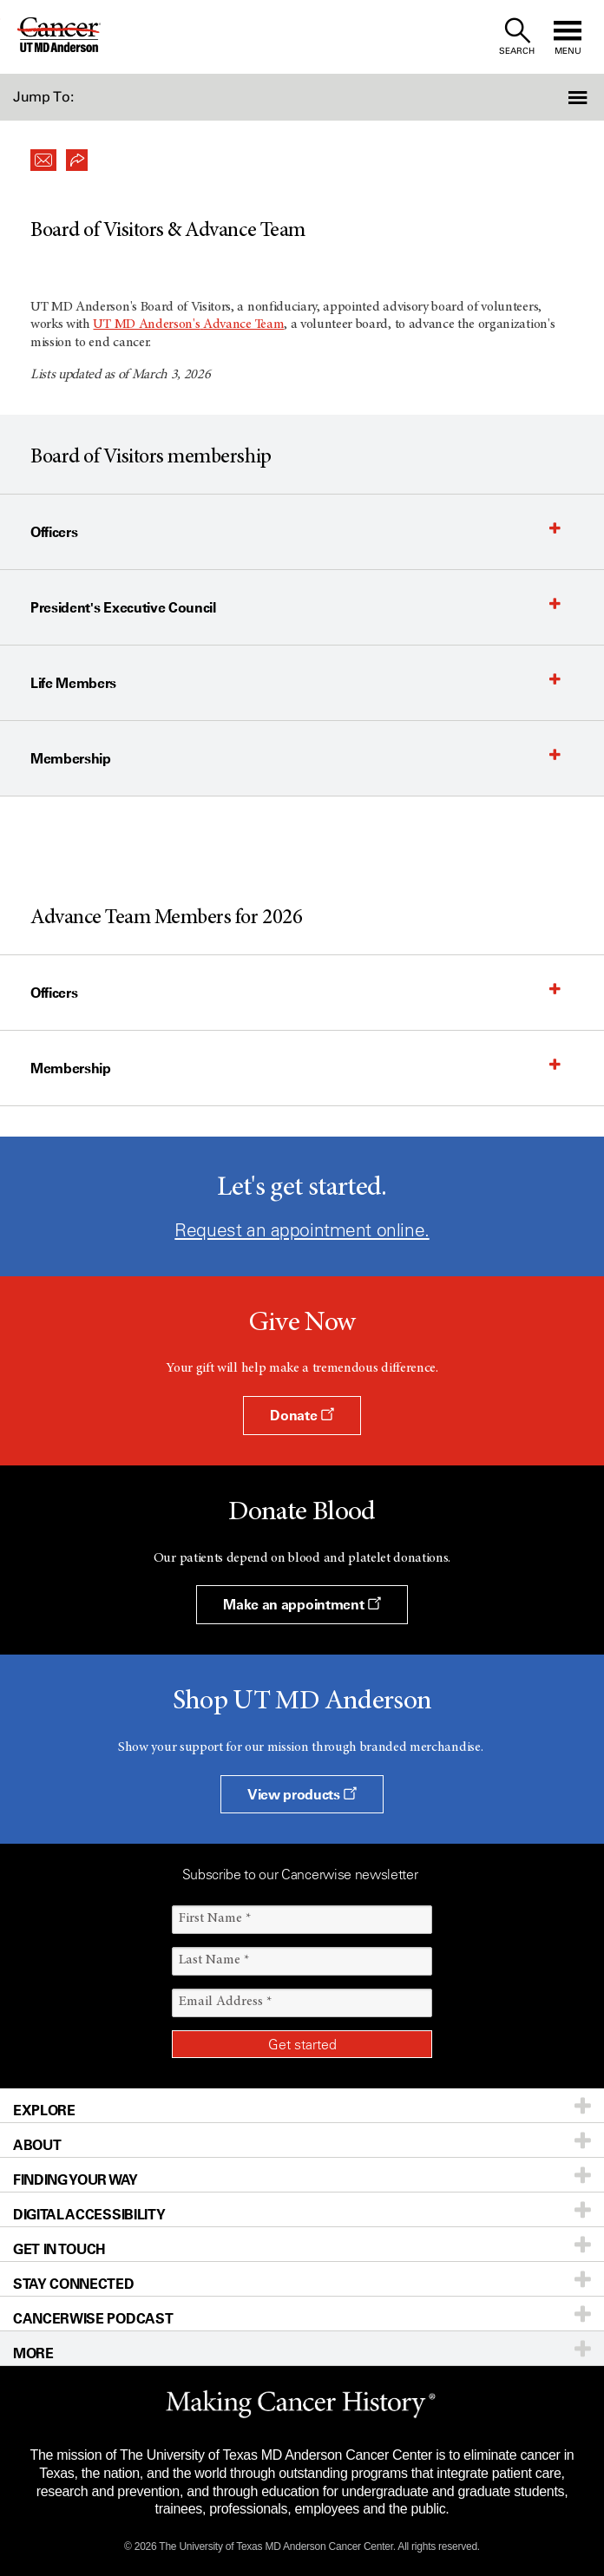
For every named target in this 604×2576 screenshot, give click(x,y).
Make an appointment (301, 1604)
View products (302, 1794)
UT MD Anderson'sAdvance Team (188, 324)
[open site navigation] (567, 36)
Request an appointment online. (301, 1230)
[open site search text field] (517, 36)
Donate (301, 1415)
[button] (559, 97)
